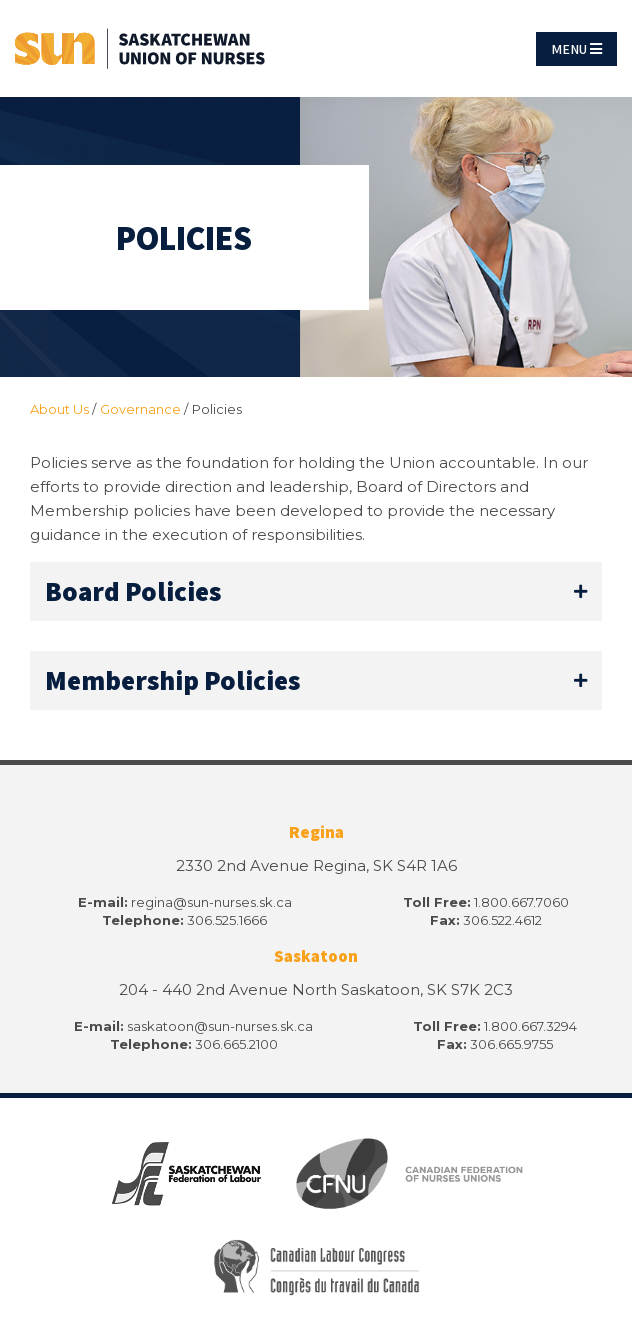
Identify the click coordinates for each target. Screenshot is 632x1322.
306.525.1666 (227, 920)
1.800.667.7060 (521, 902)
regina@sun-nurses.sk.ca (211, 902)
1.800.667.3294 (530, 1026)
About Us (59, 409)
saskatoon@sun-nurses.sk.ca (220, 1026)
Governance (140, 409)
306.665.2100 (236, 1044)
